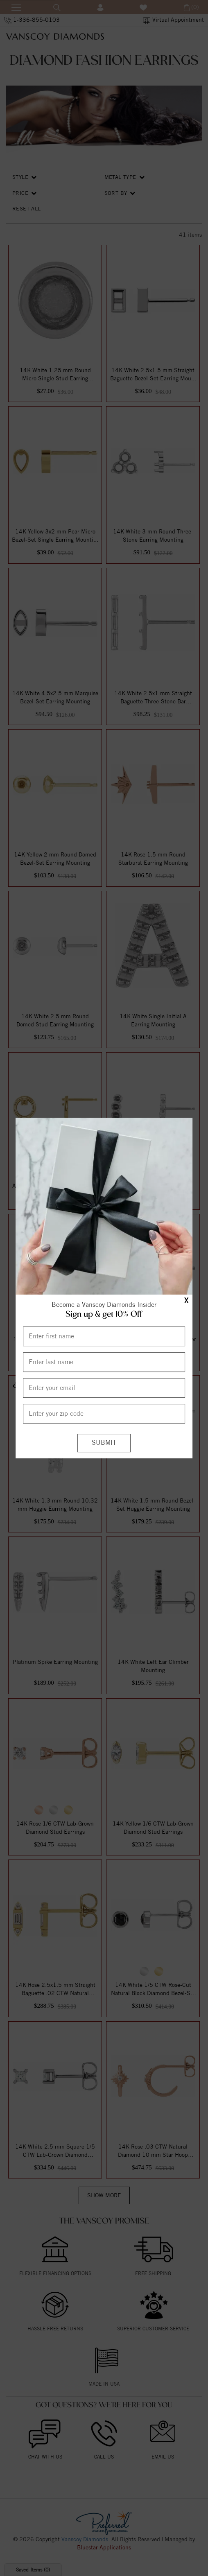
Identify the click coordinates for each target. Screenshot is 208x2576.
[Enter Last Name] (104, 1362)
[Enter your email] (104, 1388)
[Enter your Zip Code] (104, 1414)
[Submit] (104, 1443)
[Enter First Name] (104, 1336)
